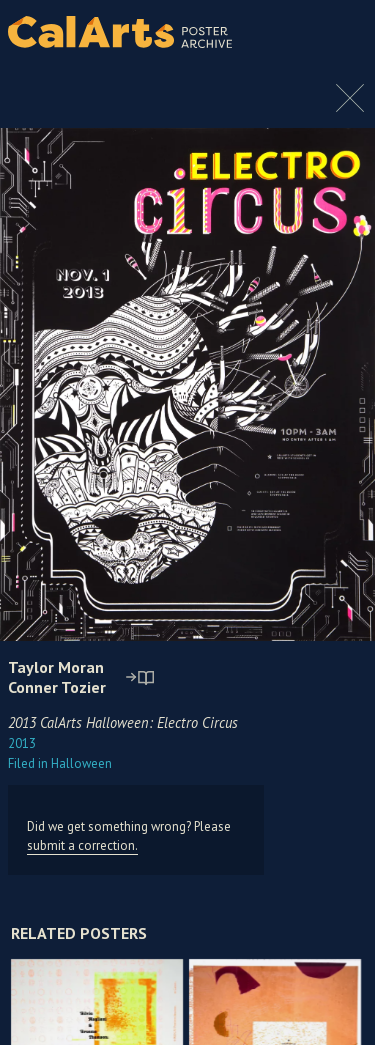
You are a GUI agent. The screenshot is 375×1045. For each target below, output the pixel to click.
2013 (22, 743)
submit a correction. (82, 845)
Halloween (60, 763)
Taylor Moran (56, 667)
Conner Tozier (57, 687)
